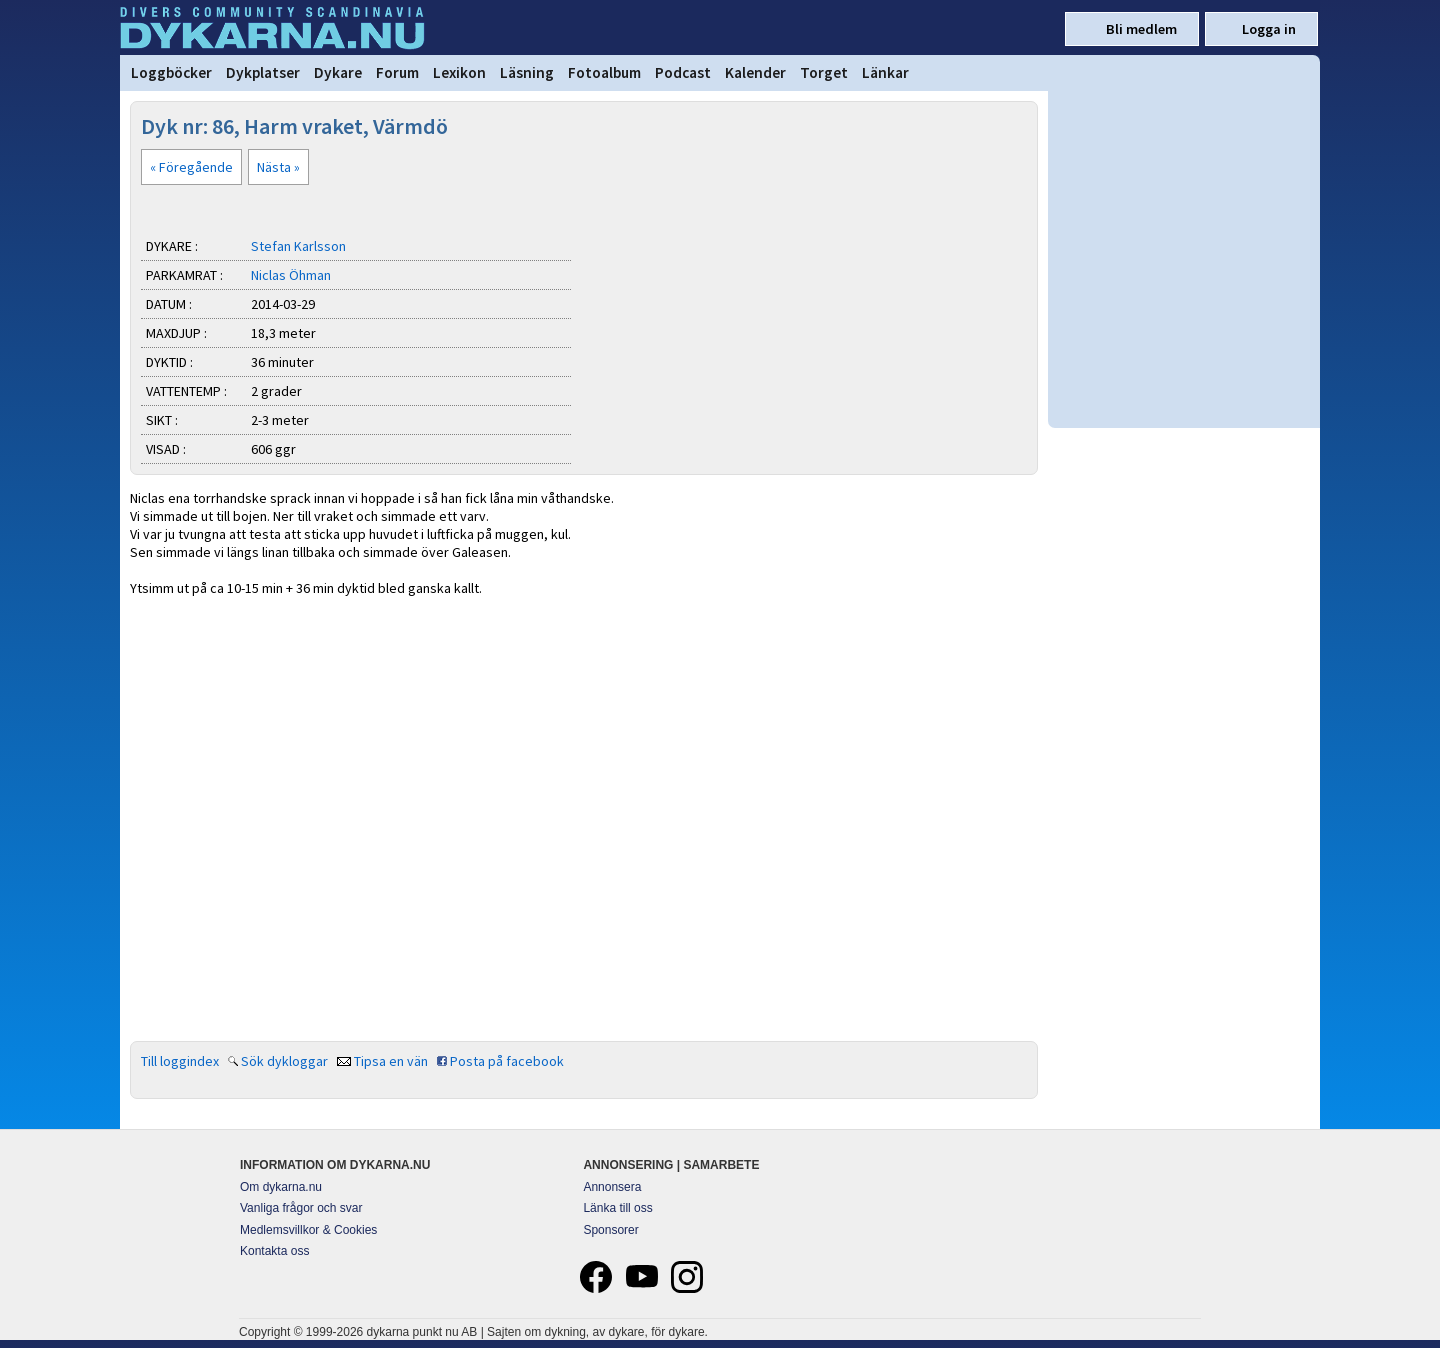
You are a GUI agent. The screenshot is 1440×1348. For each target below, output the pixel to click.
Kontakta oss (274, 1251)
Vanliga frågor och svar (301, 1208)
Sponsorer (610, 1230)
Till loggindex (180, 1061)
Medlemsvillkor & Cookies (308, 1230)
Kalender (755, 72)
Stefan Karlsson (298, 246)
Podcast (683, 72)
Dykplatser (263, 72)
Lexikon (459, 72)
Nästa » (278, 167)
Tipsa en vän (391, 1061)
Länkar (885, 72)
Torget (824, 72)
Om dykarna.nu (281, 1187)
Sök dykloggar (284, 1061)
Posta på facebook (507, 1061)
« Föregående (191, 167)
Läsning (527, 72)
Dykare (338, 72)
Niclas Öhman (291, 275)
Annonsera (612, 1187)
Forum (397, 72)
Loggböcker (171, 72)
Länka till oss (617, 1208)
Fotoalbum (604, 72)
